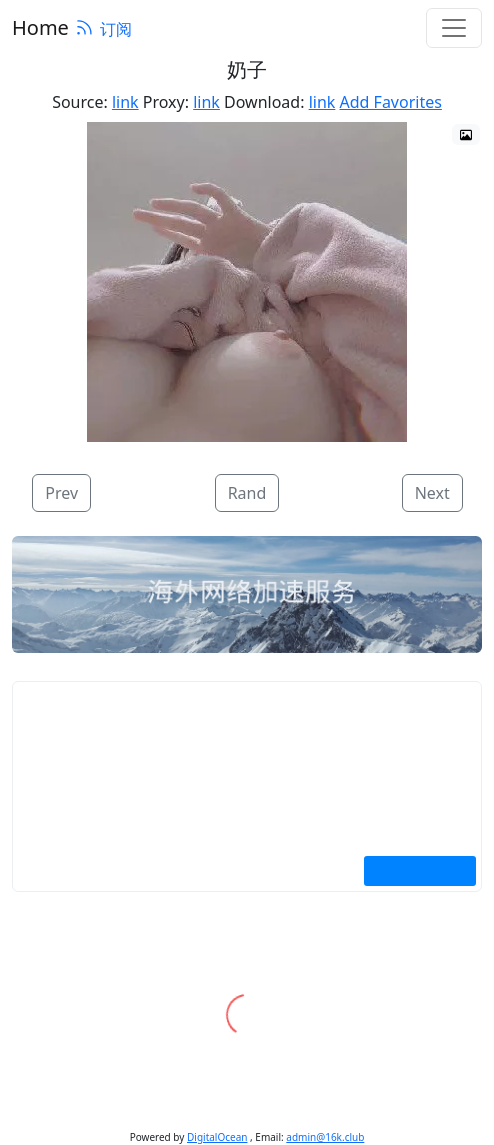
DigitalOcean (217, 1137)
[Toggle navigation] (454, 28)
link (125, 102)
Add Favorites (391, 102)
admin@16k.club (325, 1137)
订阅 (103, 29)
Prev (61, 493)
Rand (247, 493)
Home (40, 27)
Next (432, 493)
